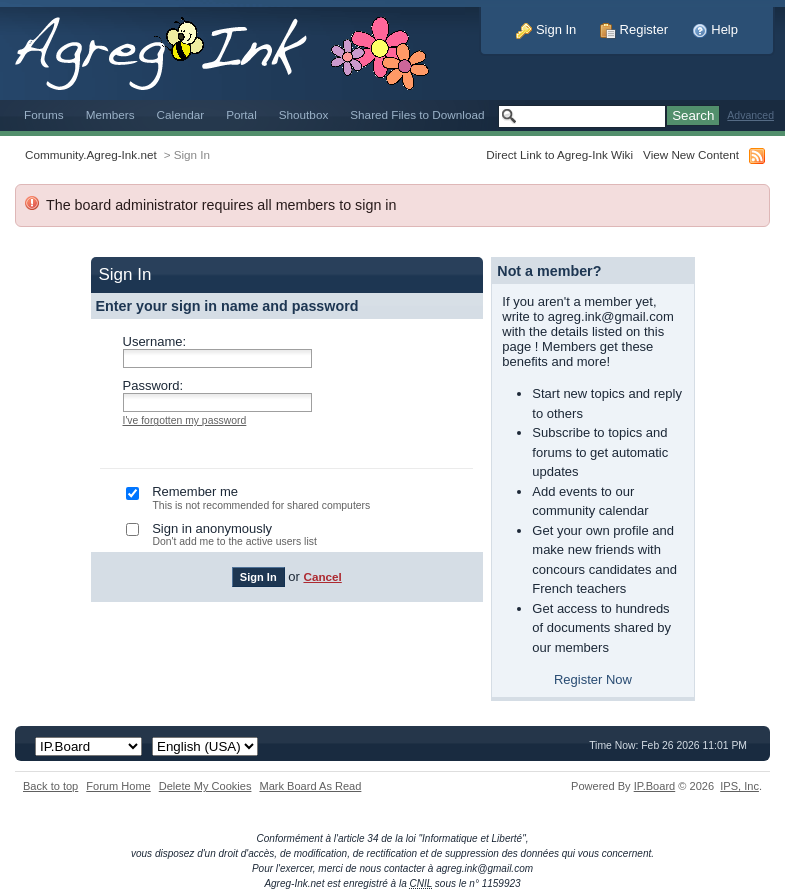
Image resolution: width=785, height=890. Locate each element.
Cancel (322, 576)
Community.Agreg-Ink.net (91, 154)
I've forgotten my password (185, 420)
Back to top (50, 786)
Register (634, 29)
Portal (241, 114)
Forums (44, 114)
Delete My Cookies (205, 786)
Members (110, 114)
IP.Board (655, 786)
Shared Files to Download (417, 114)
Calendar (181, 114)
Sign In (546, 29)
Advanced (750, 115)
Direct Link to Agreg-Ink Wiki (559, 154)
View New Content (691, 154)
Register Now (593, 679)
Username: (155, 341)
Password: (153, 385)
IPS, (739, 786)
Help (715, 29)
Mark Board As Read (310, 786)
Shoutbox (304, 114)
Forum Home (118, 786)
